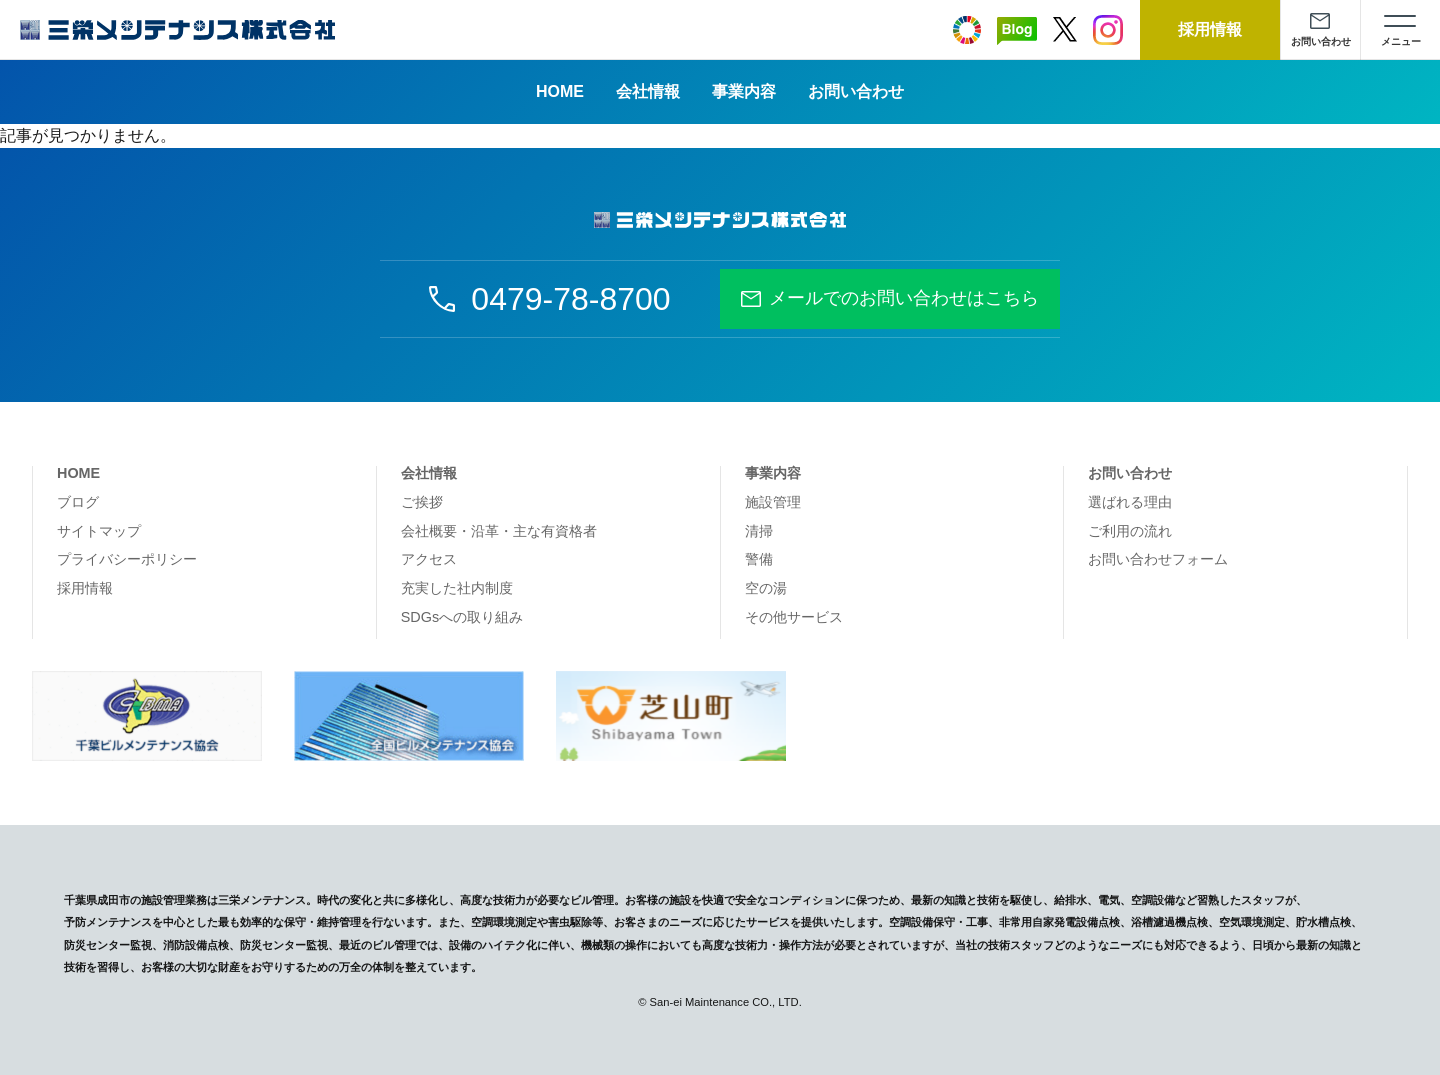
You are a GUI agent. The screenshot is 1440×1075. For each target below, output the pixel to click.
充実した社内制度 (457, 588)
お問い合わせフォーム (1158, 559)
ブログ (78, 502)
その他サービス (794, 617)
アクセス (429, 559)
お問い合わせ (856, 91)
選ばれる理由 (1130, 502)
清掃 (759, 531)
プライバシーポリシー (127, 559)
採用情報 (85, 588)
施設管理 (773, 502)
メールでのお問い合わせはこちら (904, 298)
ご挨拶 (422, 502)
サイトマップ (99, 531)
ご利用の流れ (1130, 531)
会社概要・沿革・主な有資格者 (499, 531)
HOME (560, 91)
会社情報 (648, 91)
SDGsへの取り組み (462, 617)
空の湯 (766, 588)
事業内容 (744, 91)
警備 (759, 559)
